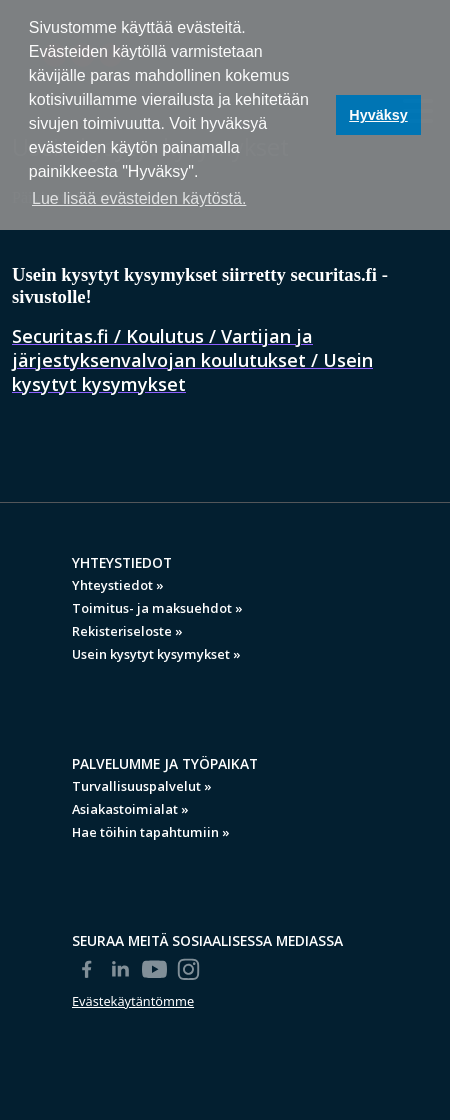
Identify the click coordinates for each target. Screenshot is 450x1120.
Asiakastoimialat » (130, 809)
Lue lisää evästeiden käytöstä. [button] (139, 198)
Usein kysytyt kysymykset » (156, 654)
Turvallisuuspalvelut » (142, 786)
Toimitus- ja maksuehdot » (157, 608)
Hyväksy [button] (378, 115)
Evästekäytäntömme (133, 1001)
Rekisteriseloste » (127, 631)
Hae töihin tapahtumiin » (151, 832)
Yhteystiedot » (118, 585)
